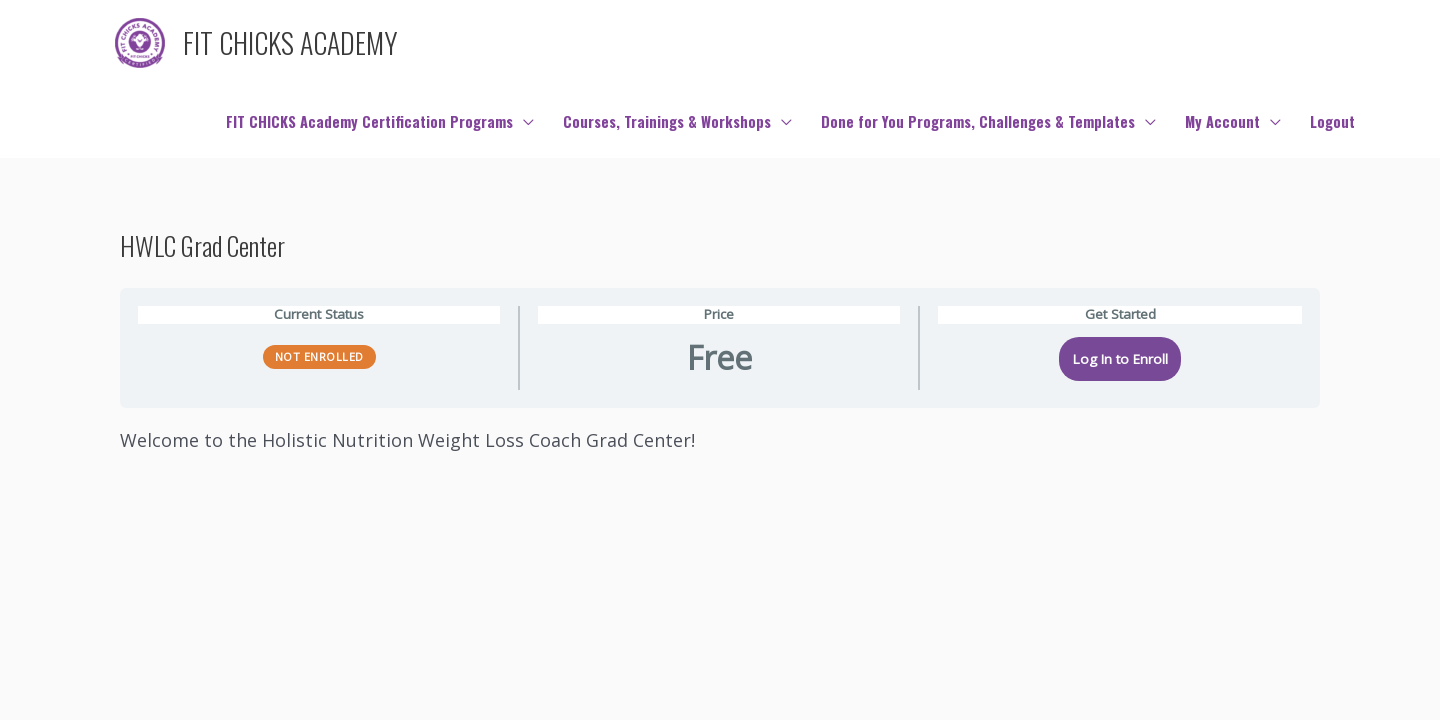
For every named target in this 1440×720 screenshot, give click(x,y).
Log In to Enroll (1120, 359)
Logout (1332, 121)
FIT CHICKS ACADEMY (290, 42)
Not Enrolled (319, 356)
